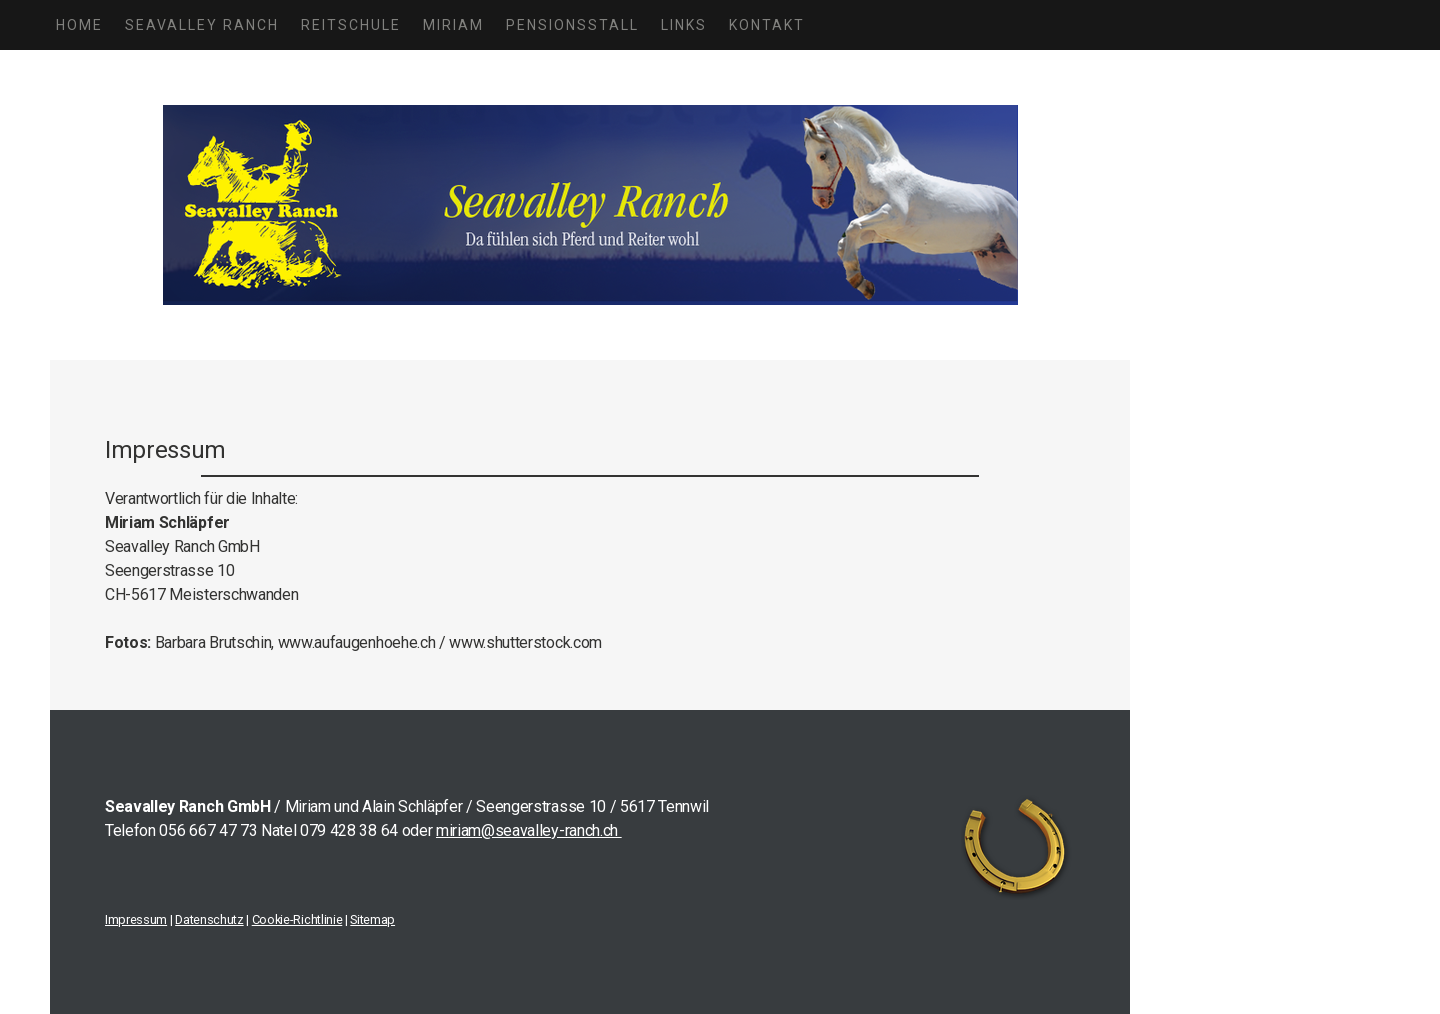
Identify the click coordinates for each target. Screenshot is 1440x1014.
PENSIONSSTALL (572, 25)
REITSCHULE (351, 25)
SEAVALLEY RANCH (202, 25)
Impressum (136, 919)
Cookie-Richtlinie (297, 919)
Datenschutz (209, 919)
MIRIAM (453, 25)
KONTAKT (767, 25)
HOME (79, 25)
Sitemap (372, 919)
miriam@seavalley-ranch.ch (529, 830)
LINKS (684, 25)
